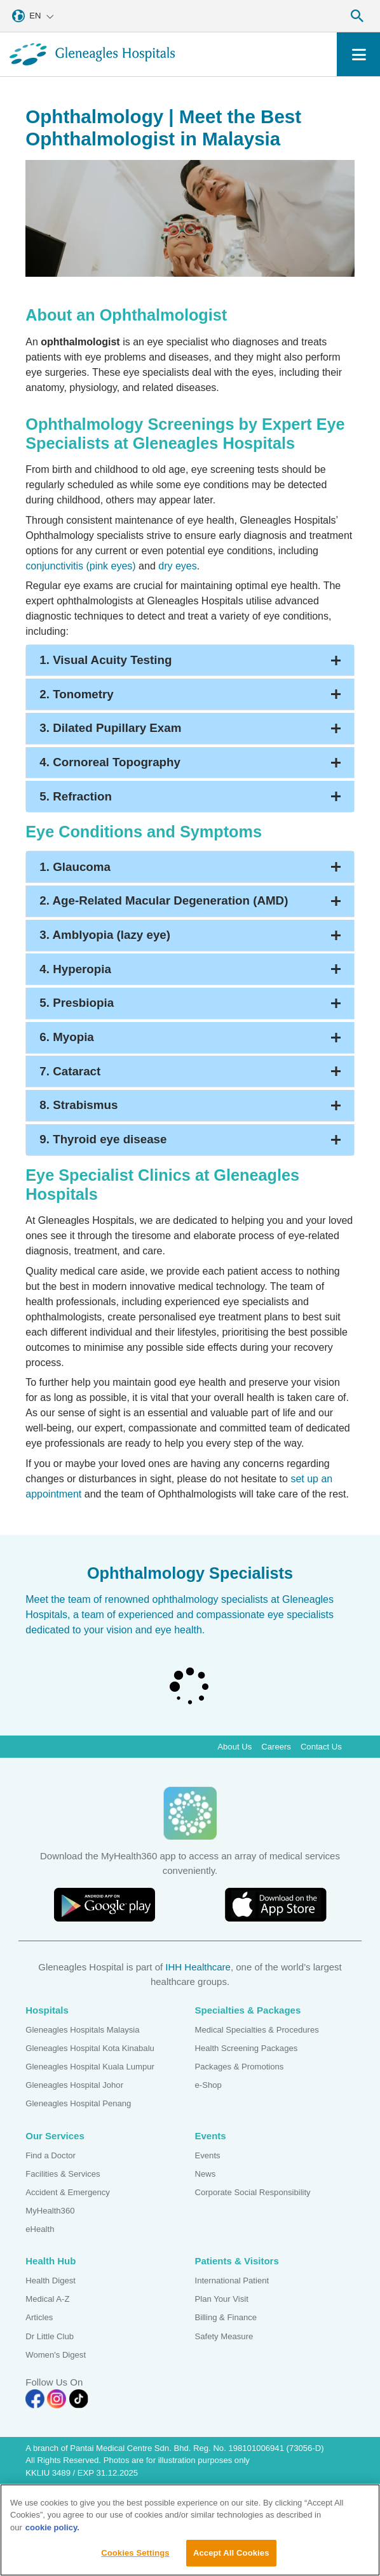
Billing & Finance (226, 2317)
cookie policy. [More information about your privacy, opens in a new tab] (52, 2530)
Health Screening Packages (246, 2048)
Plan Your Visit (221, 2299)
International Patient (232, 2280)
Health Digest (50, 2280)
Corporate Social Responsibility (253, 2192)
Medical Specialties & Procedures (257, 2030)
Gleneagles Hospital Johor (74, 2085)
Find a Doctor (50, 2155)
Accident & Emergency (67, 2192)
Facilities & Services (62, 2174)
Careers (276, 1746)
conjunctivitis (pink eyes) (80, 566)
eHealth (39, 2229)
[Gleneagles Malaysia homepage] (92, 54)
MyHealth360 (49, 2210)
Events (208, 2155)
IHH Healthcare (198, 1967)
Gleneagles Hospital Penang (78, 2103)
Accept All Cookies (231, 2556)
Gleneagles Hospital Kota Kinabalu (89, 2048)
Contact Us (321, 1746)
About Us (234, 1746)
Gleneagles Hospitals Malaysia (82, 2030)
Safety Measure (224, 2336)
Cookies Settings (135, 2556)
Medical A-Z (47, 2299)
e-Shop (208, 2085)
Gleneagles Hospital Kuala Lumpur (89, 2066)
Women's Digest (55, 2355)
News (205, 2174)
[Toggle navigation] (359, 54)
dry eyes (177, 566)
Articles (39, 2317)
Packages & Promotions (239, 2066)
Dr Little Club (49, 2336)
